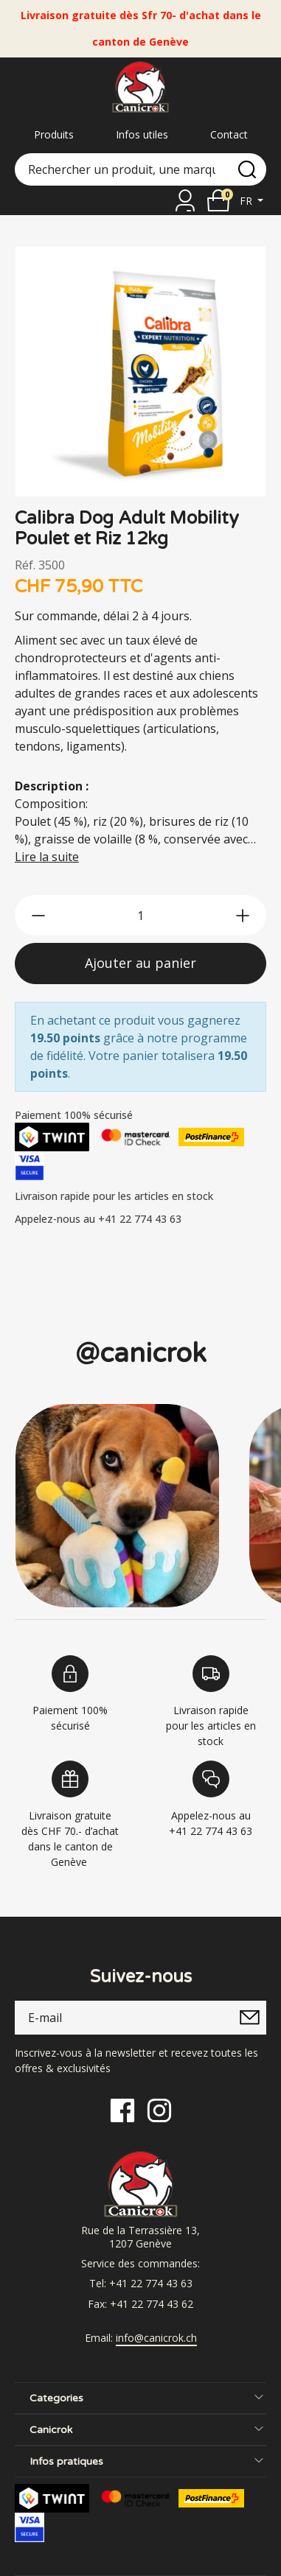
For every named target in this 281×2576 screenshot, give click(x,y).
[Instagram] (159, 2109)
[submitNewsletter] (249, 2018)
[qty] (140, 915)
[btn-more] (242, 915)
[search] (247, 169)
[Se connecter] (185, 200)
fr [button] (247, 201)
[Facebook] (122, 2109)
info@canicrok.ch (156, 2338)
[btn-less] (38, 915)
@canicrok (141, 1353)
